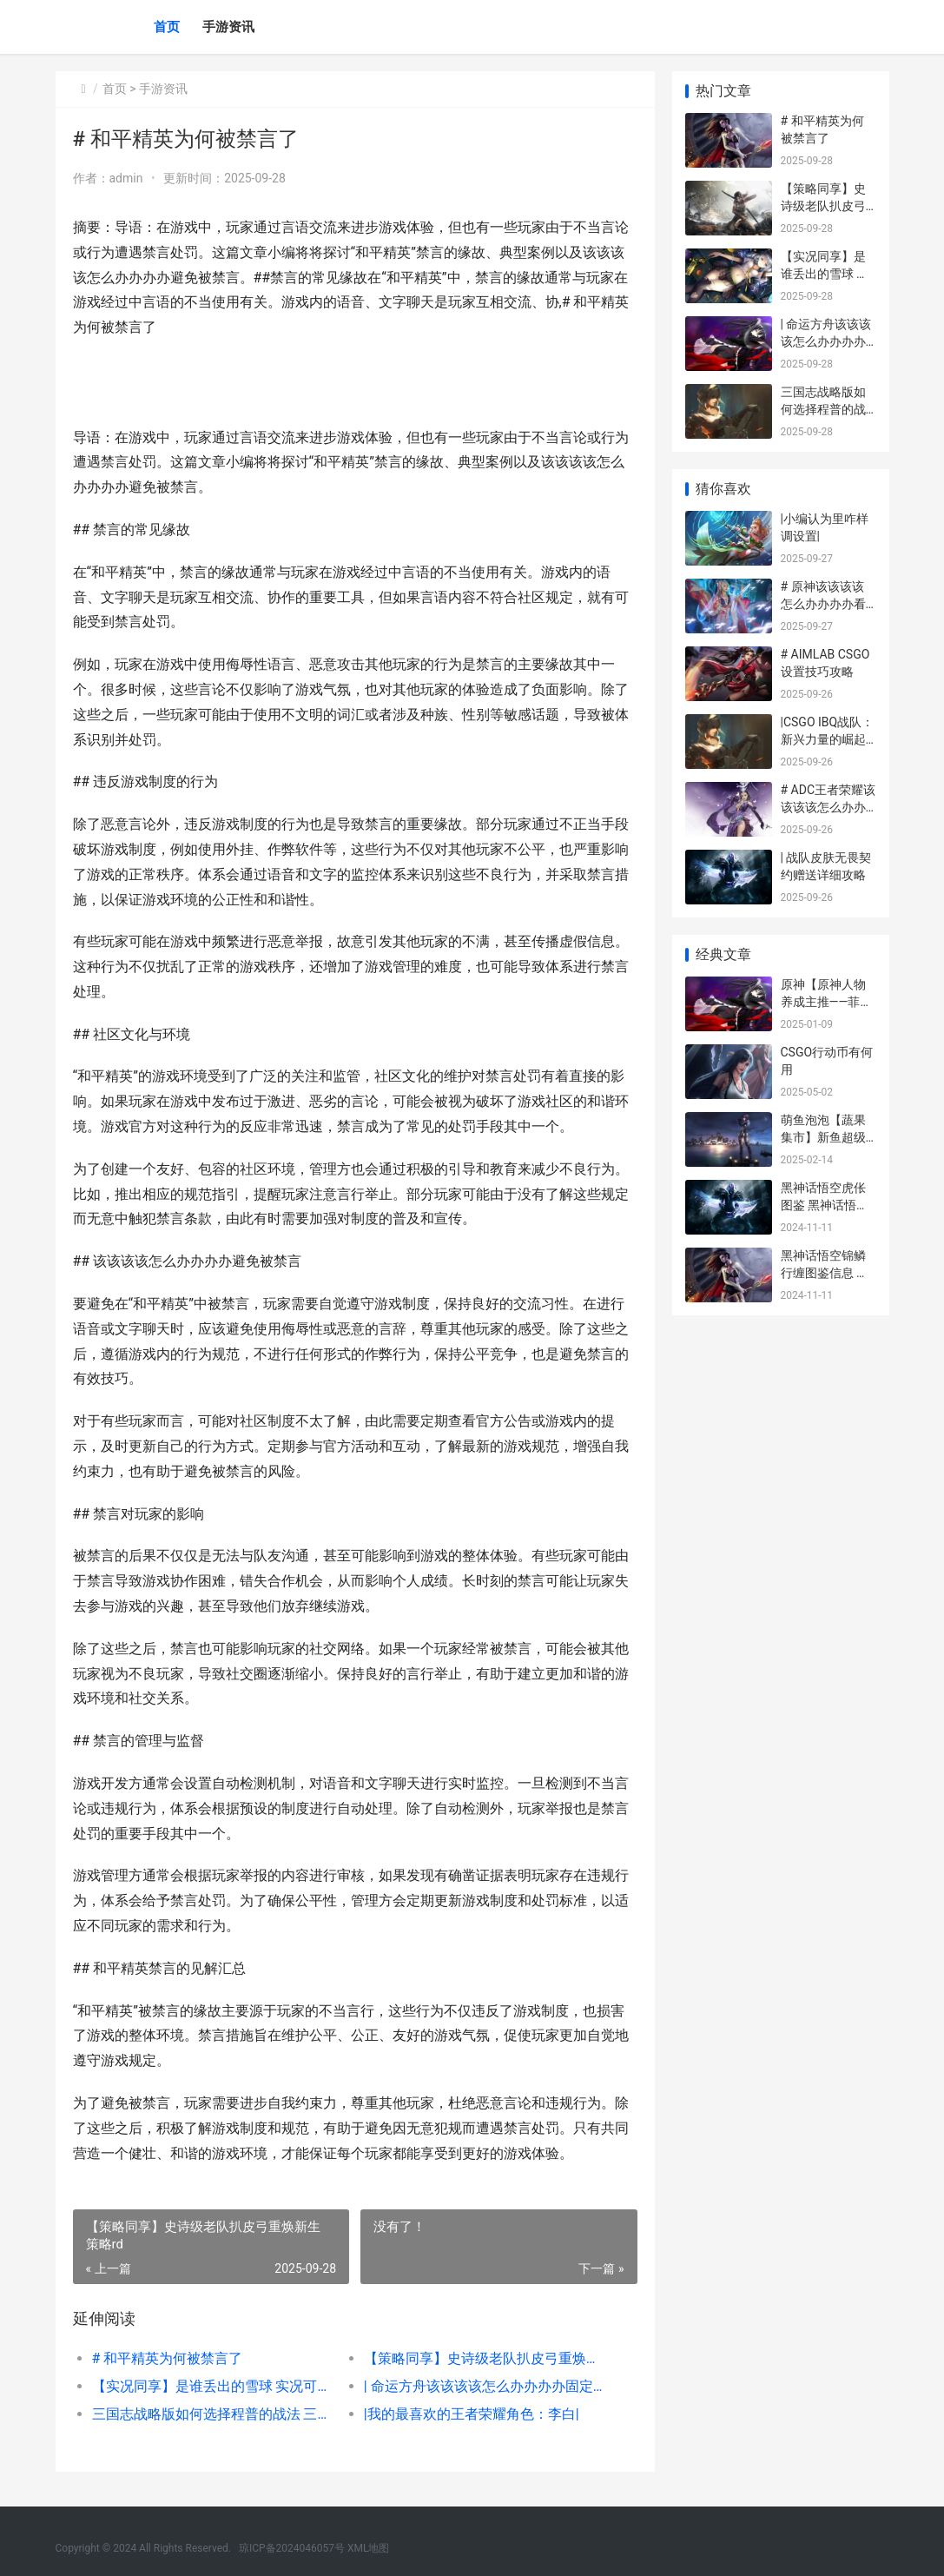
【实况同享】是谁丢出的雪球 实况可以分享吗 (214, 2386)
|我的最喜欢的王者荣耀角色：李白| (471, 2414)
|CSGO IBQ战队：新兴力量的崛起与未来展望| (828, 739)
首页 (167, 27)
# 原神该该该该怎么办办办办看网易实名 (823, 603)
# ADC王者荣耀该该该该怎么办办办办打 (828, 807)
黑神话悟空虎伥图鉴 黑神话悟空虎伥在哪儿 (824, 1204)
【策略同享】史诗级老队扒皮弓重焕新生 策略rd (486, 2358)
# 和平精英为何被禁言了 (167, 2358)
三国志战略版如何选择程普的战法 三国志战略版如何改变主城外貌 (214, 2414)
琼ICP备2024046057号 (292, 2548)
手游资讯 (228, 27)
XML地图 (368, 2548)
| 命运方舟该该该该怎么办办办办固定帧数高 (486, 2386)
